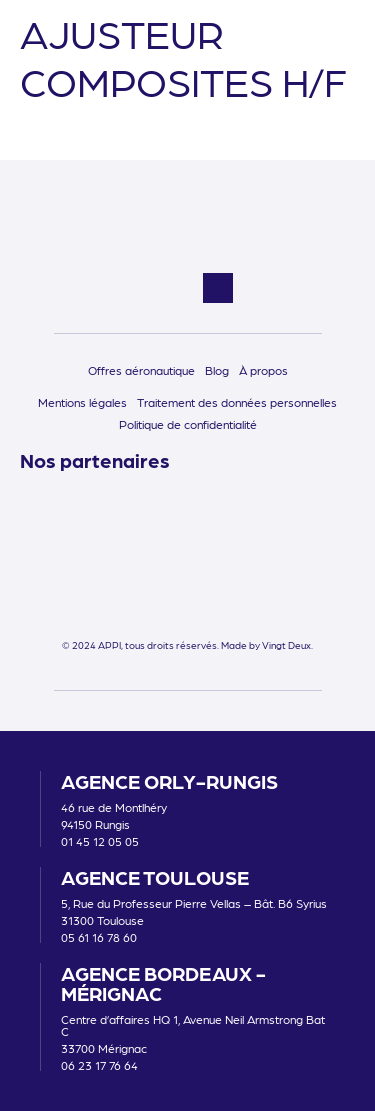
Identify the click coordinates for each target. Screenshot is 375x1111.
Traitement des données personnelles (237, 402)
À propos (263, 370)
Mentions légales (82, 402)
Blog (217, 370)
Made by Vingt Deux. (267, 645)
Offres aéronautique (141, 370)
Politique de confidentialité (188, 424)
